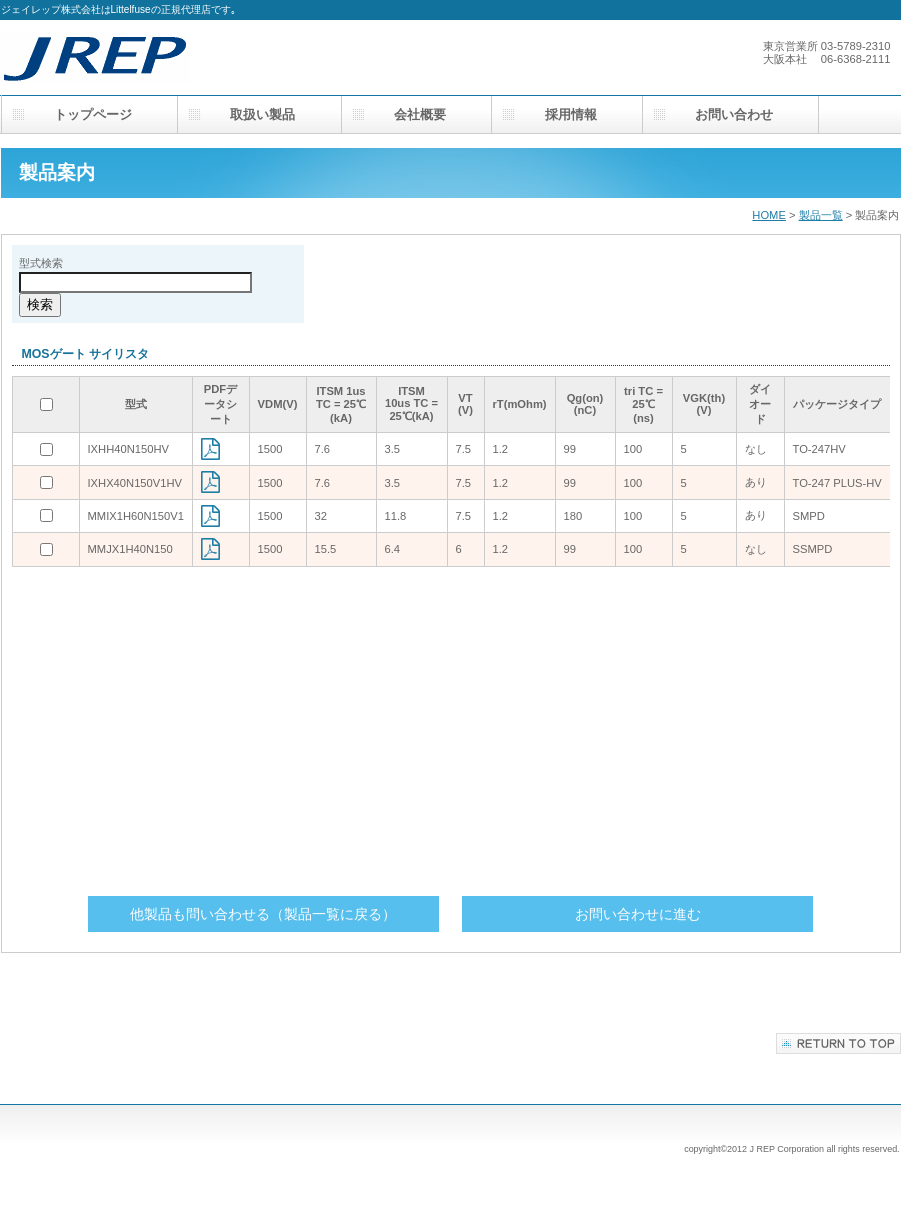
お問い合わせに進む (638, 914)
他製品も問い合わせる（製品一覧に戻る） (263, 914)
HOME (769, 215)
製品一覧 (821, 215)
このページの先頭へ (838, 1043)
